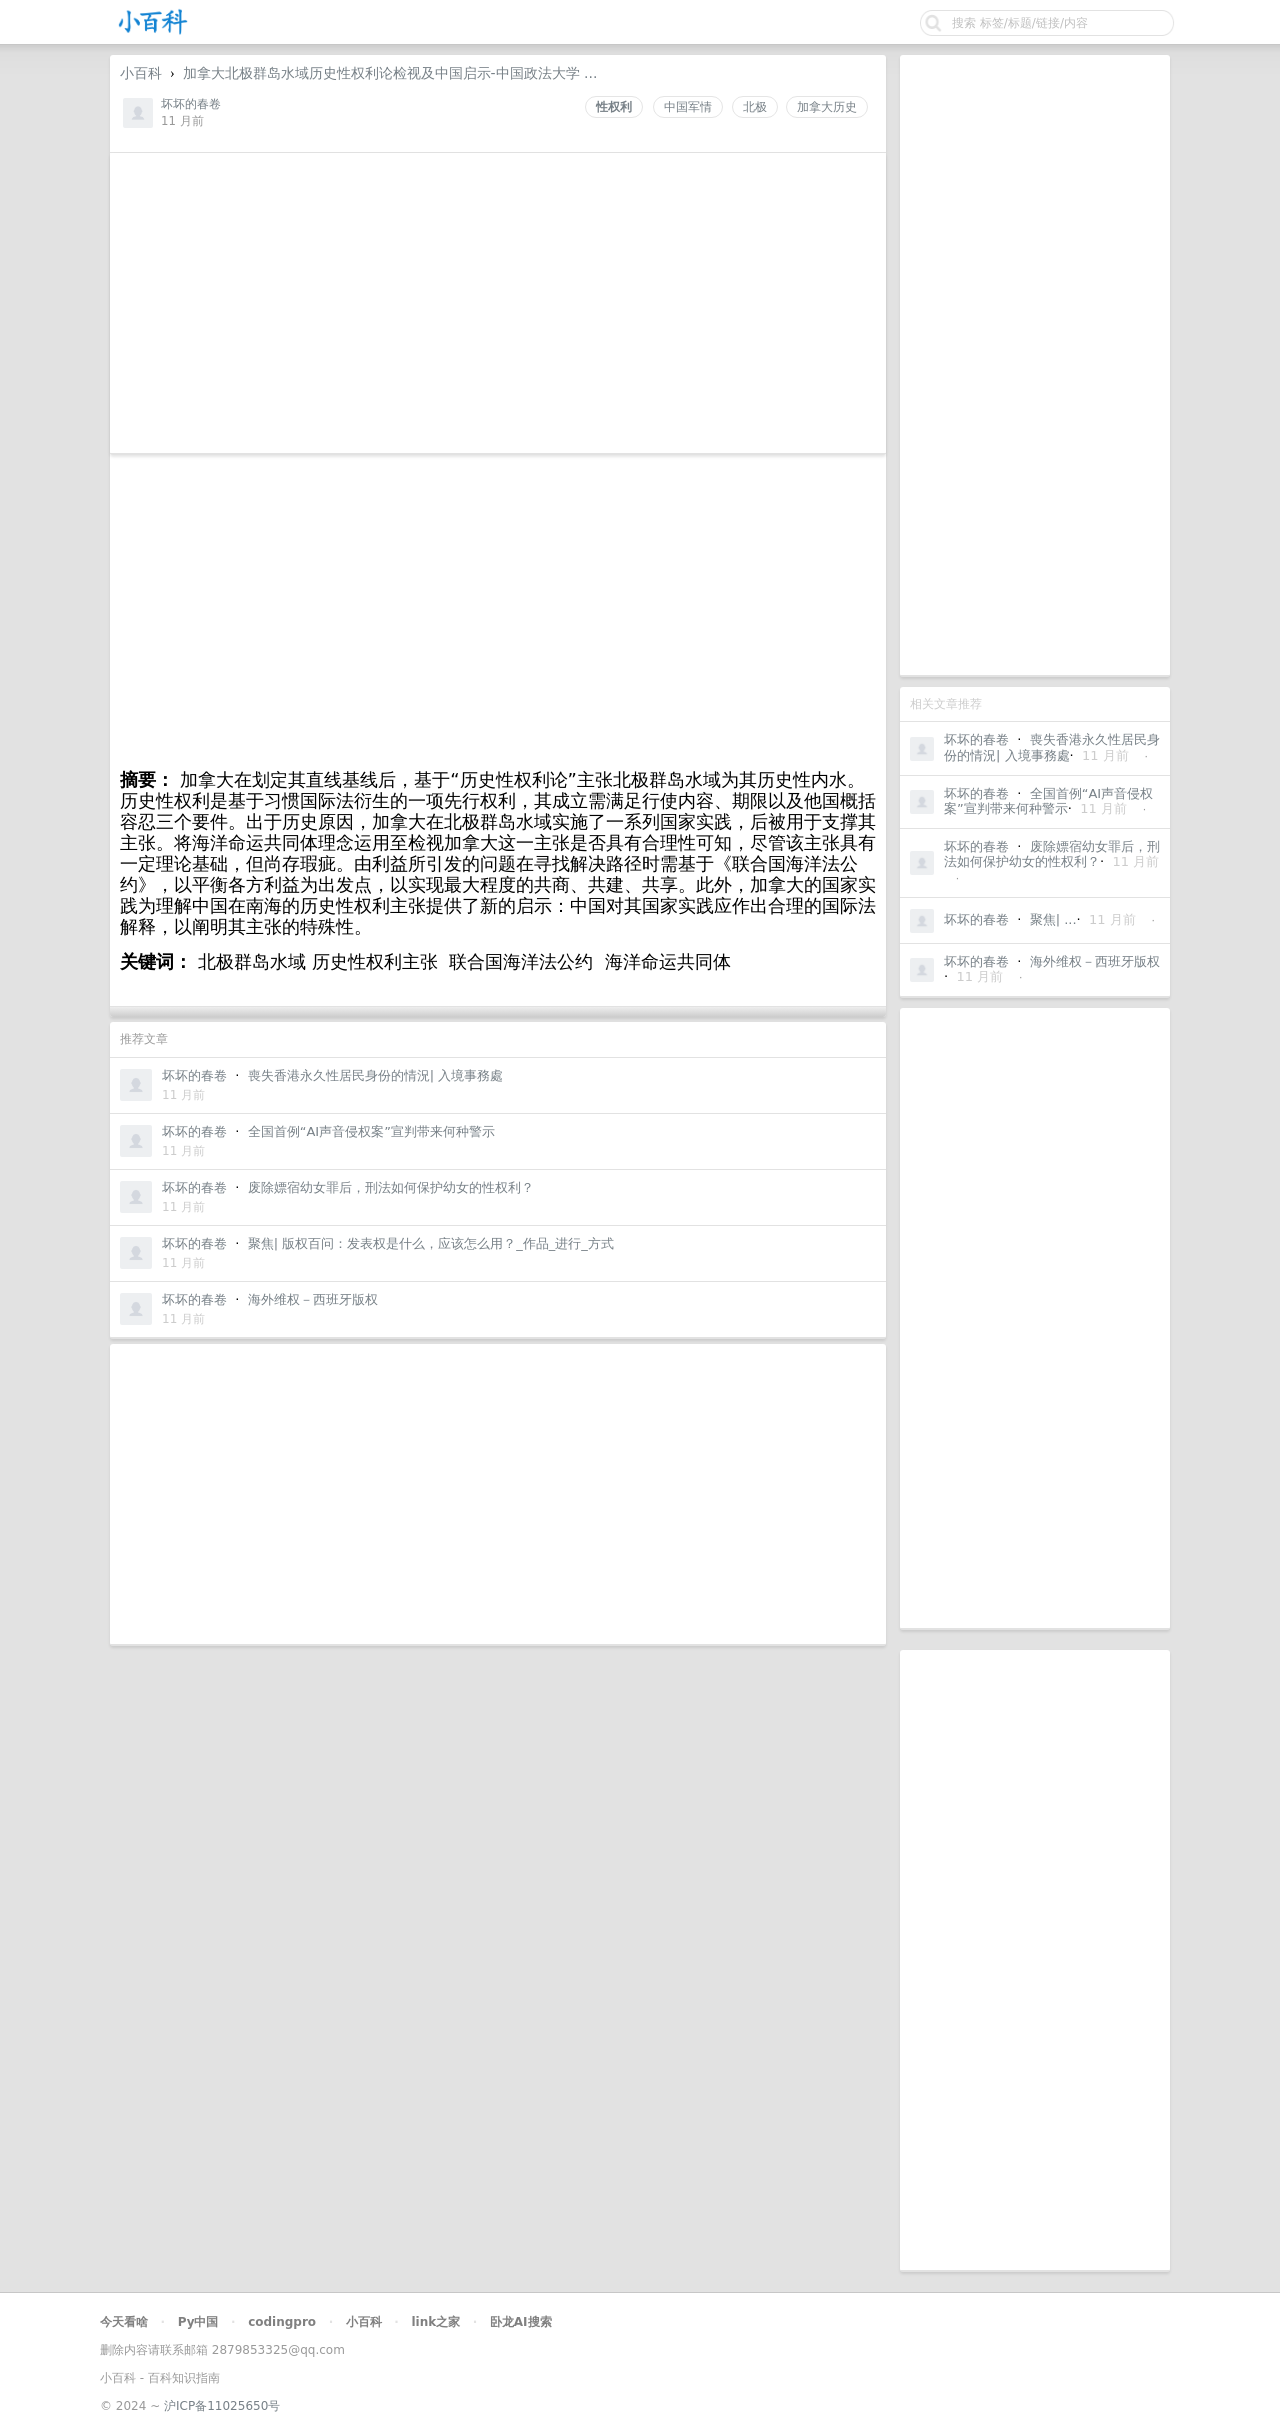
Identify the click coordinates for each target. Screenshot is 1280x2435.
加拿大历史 (827, 107)
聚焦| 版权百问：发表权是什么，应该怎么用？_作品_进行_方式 (431, 1243)
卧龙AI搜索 (521, 2322)
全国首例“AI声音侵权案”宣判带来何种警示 (1048, 801)
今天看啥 (124, 2322)
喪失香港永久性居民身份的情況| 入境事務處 (1052, 747)
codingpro (282, 2322)
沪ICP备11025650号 (222, 2406)
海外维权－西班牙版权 (1095, 961)
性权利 (614, 107)
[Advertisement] (1035, 365)
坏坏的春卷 (976, 739)
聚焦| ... (1053, 919)
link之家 (435, 2322)
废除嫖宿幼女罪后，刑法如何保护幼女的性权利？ (1052, 854)
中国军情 (688, 107)
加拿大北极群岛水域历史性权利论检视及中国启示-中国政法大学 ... (390, 73)
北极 (755, 107)
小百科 (141, 73)
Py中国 (198, 2322)
